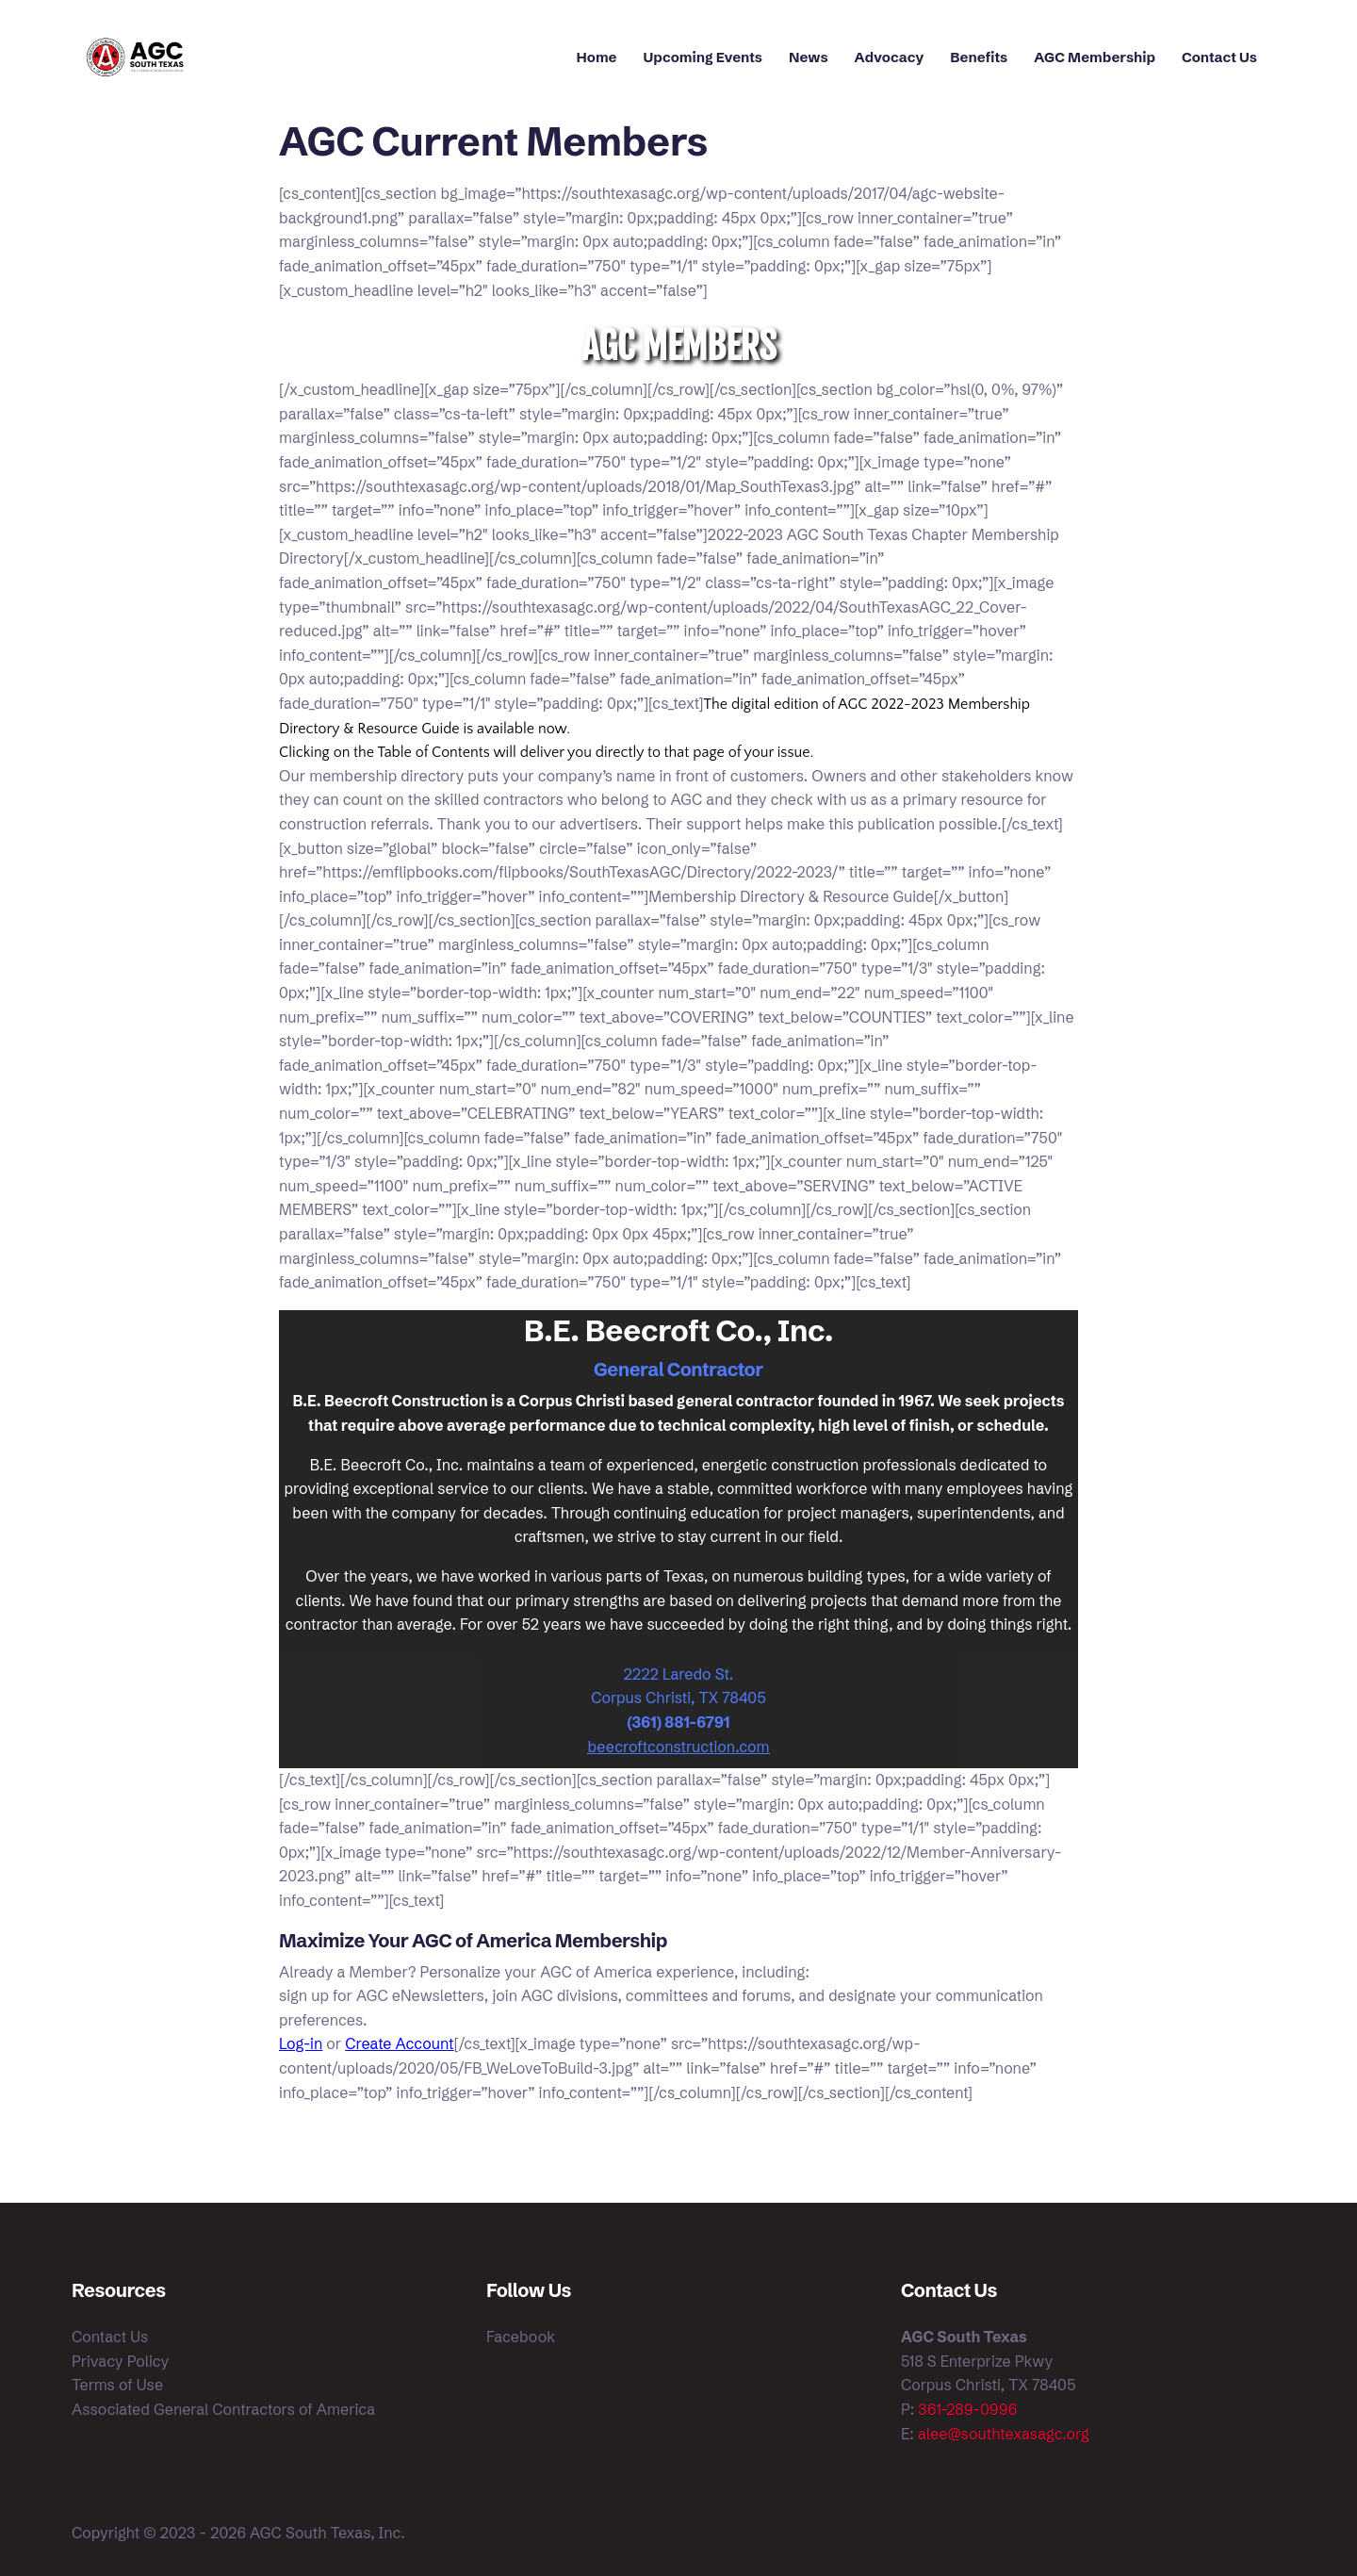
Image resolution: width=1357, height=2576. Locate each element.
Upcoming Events (703, 57)
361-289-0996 (967, 2409)
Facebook (520, 2336)
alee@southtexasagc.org (1003, 2433)
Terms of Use (117, 2384)
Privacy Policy (120, 2361)
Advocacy (889, 57)
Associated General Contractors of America (223, 2409)
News (808, 57)
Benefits (978, 57)
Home (597, 57)
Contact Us (1219, 57)
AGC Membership (1094, 57)
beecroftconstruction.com (679, 1746)
